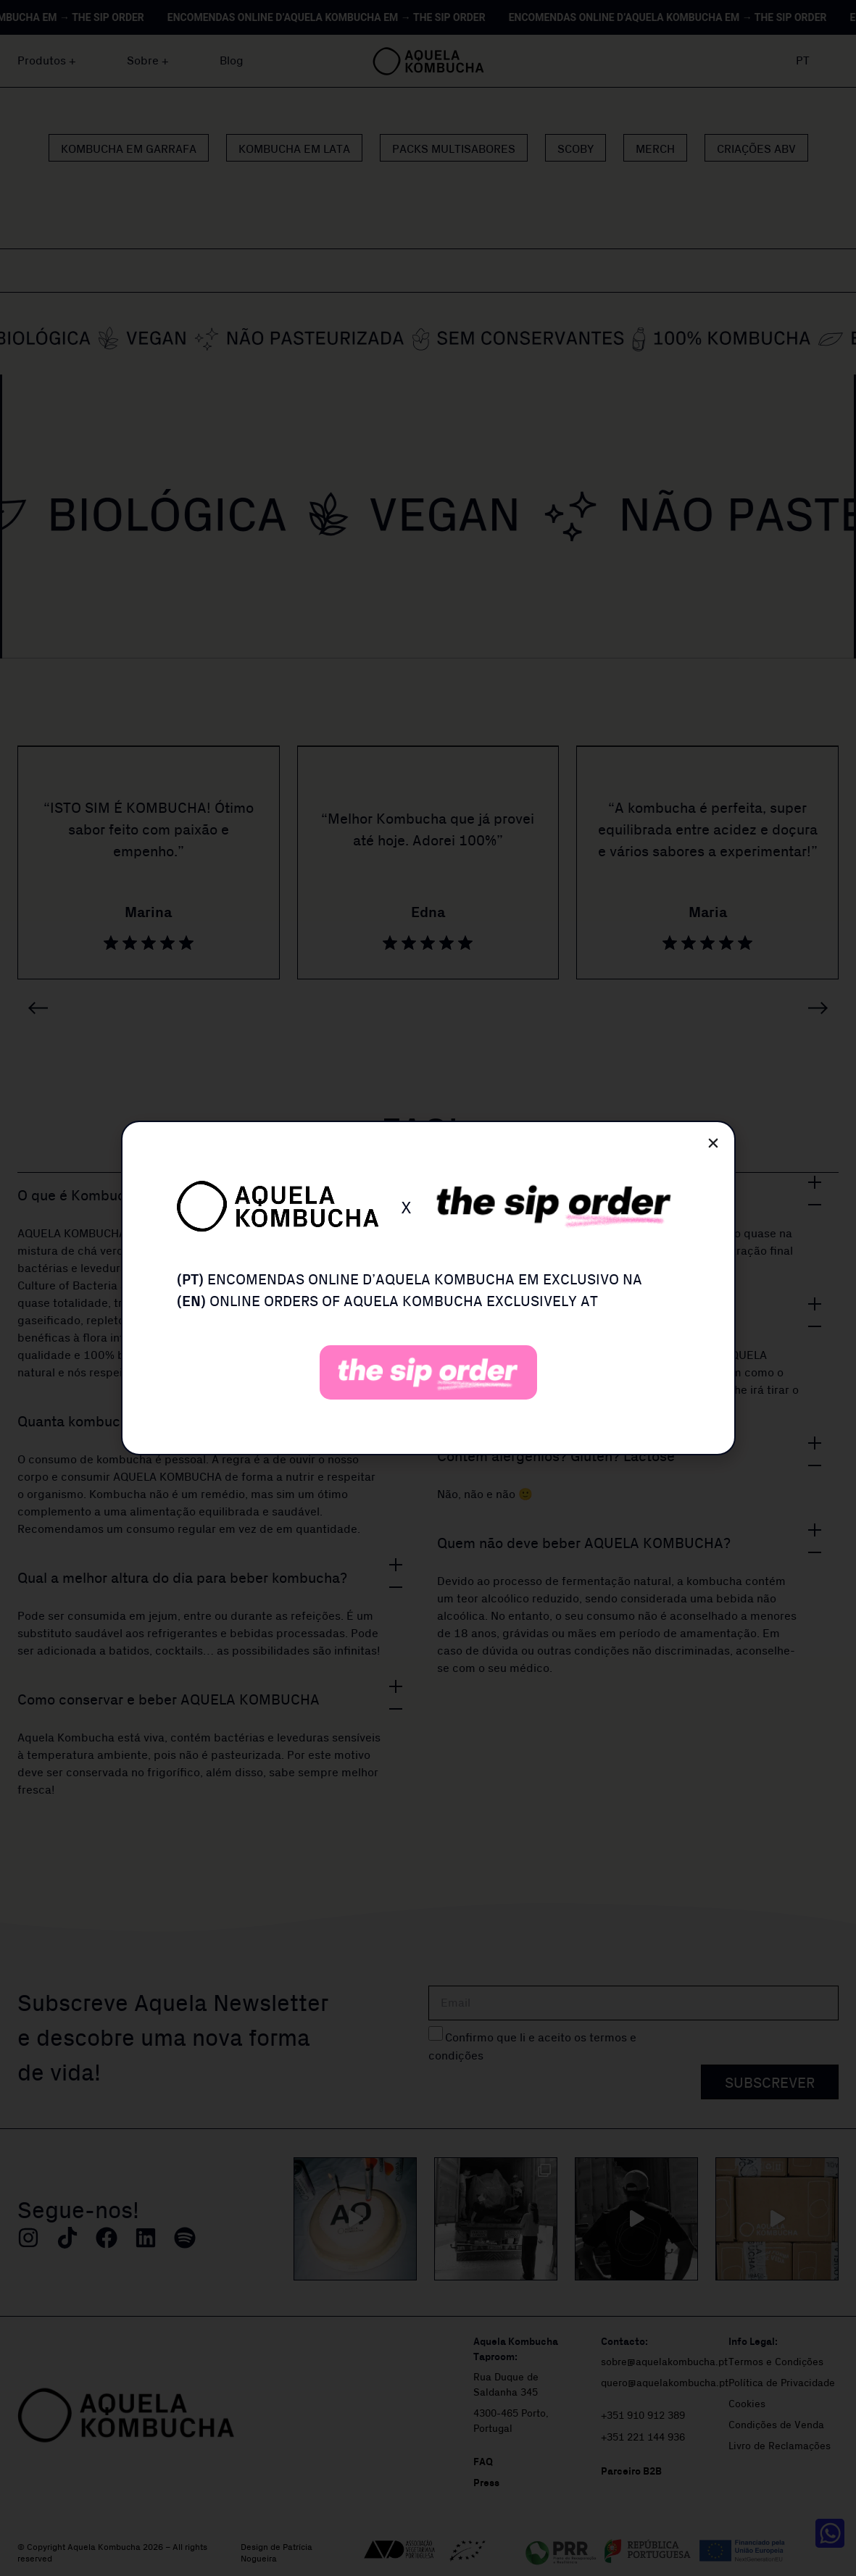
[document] (428, 1288)
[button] (713, 1143)
